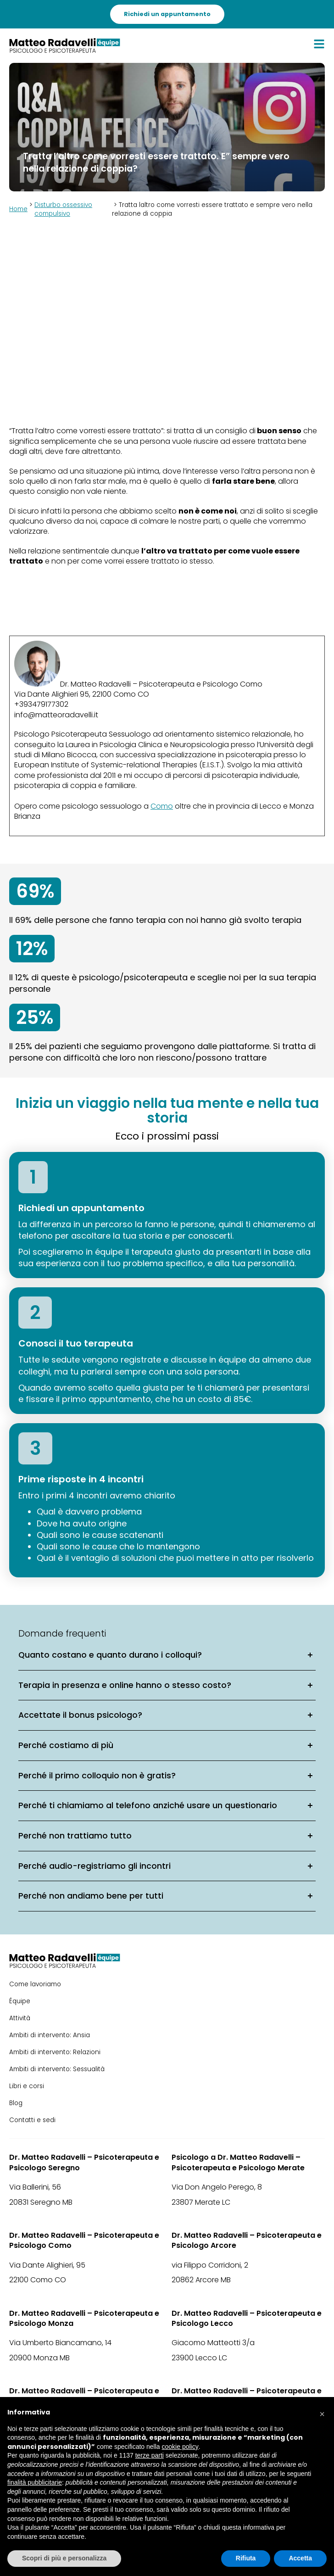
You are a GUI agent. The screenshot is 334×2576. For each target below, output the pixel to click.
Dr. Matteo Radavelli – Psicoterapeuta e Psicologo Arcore (247, 2240)
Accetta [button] (300, 2558)
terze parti (149, 2455)
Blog (15, 2103)
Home (18, 209)
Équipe (19, 2001)
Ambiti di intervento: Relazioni (54, 2052)
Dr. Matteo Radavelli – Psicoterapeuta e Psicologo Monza (84, 2318)
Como (161, 806)
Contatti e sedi (32, 2120)
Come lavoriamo (35, 1984)
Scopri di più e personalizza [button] (64, 2558)
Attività (19, 2018)
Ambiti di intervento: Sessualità (57, 2069)
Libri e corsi (26, 2086)
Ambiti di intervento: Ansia (49, 2035)
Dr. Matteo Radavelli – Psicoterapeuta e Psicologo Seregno (84, 2162)
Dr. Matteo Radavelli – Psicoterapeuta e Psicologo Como (84, 2240)
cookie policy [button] (180, 2446)
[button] (322, 2411)
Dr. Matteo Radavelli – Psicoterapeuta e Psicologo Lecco (247, 2318)
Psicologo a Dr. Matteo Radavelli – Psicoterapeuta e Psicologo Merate (238, 2162)
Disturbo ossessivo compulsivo (63, 209)
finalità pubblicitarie (34, 2482)
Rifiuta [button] (246, 2558)
